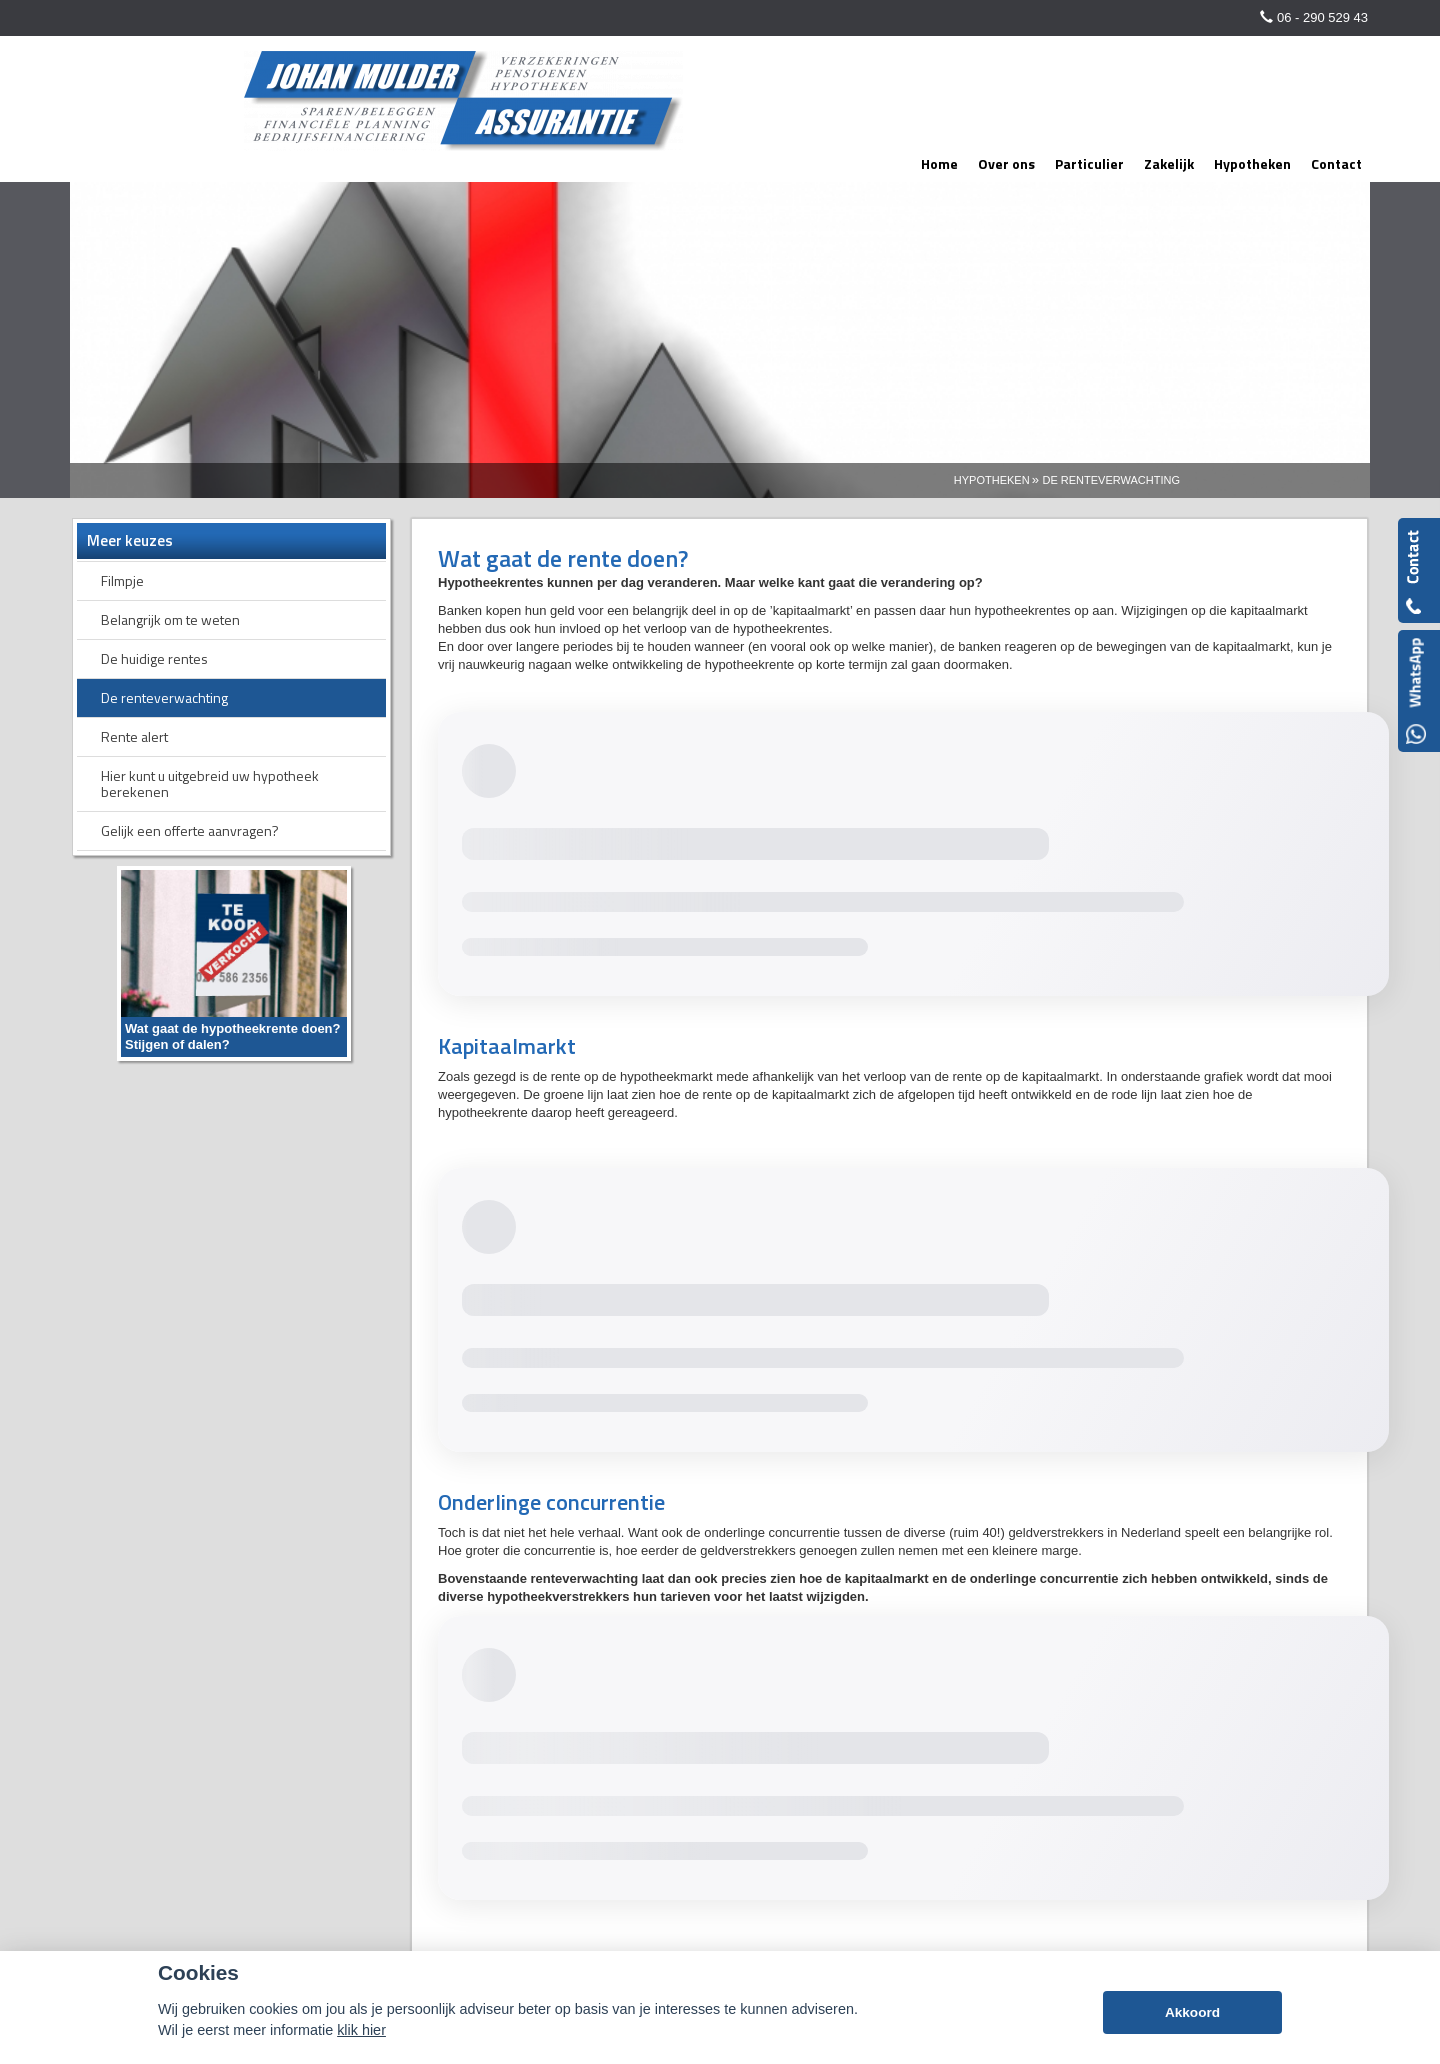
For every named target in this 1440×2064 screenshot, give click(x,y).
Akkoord (1192, 2012)
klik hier (361, 2030)
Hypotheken (992, 480)
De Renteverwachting (1111, 480)
